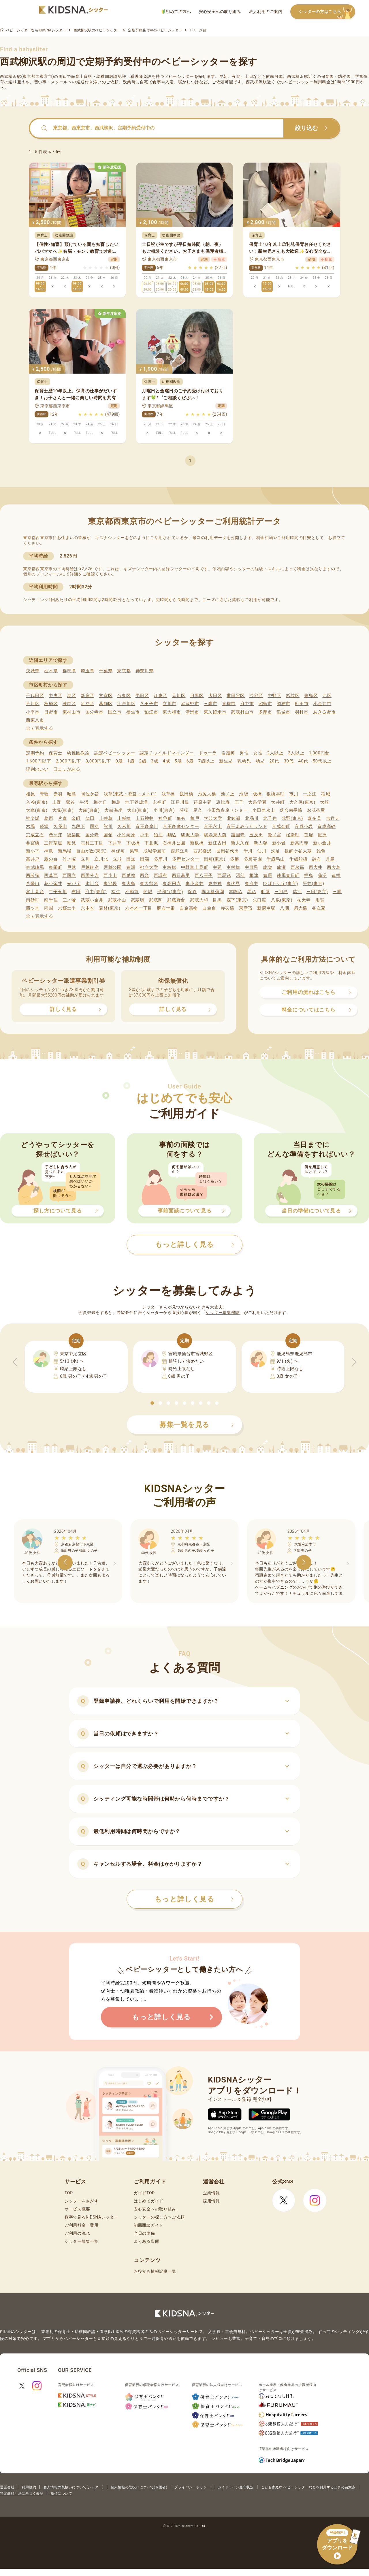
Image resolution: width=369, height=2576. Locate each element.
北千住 (270, 818)
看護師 (228, 753)
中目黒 (251, 867)
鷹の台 (51, 859)
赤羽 (57, 793)
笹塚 (308, 834)
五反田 (256, 834)
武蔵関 (156, 900)
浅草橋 (168, 793)
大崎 (324, 802)
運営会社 (7, 2487)
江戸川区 (126, 703)
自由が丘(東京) (91, 851)
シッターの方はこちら (327, 12)
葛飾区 (105, 703)
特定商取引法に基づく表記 (21, 2494)
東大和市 (172, 712)
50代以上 (322, 761)
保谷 (192, 891)
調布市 (283, 703)
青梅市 (229, 703)
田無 (130, 859)
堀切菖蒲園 (213, 891)
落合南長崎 (291, 810)
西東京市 (35, 720)
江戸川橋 (180, 802)
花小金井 (53, 883)
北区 (326, 695)
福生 (115, 891)
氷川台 (92, 883)
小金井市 (322, 703)
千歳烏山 (276, 859)
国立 (94, 826)
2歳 (142, 761)
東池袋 (110, 883)
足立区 (87, 703)
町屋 (265, 891)
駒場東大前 (215, 834)
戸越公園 (112, 867)
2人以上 (275, 753)
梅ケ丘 (100, 802)
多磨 (234, 859)
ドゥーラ (208, 753)
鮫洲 (322, 834)
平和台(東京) (170, 891)
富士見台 (35, 891)
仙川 (261, 851)
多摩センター (185, 859)
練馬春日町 (288, 875)
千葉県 (105, 670)
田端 (144, 859)
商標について (61, 2494)
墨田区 (142, 695)
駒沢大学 (190, 834)
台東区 (124, 695)
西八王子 (204, 875)
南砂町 (32, 900)
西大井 (315, 867)
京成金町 (281, 826)
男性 (244, 753)
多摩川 (160, 859)
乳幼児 (244, 761)
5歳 (178, 761)
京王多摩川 (146, 826)
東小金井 (194, 883)
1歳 (130, 761)
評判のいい (37, 769)
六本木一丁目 (138, 908)
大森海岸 (113, 810)
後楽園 (73, 834)
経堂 (44, 826)
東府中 (251, 883)
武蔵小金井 (92, 900)
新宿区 (87, 695)
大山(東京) (138, 810)
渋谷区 (256, 695)
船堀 (147, 891)
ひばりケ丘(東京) (280, 883)
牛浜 (84, 802)
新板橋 (197, 843)
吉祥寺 (333, 818)
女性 (257, 753)
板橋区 (51, 703)
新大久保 (240, 843)
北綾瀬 (233, 818)
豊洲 (130, 867)
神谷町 (165, 818)
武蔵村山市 (242, 712)
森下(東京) (237, 900)
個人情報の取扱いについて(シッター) (73, 2487)
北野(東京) (292, 818)
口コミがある (66, 769)
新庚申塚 (266, 908)
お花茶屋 (316, 810)
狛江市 (151, 712)
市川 (293, 793)
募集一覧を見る (196, 1425)
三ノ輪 (69, 900)
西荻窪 (32, 875)
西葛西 (51, 875)
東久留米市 (215, 712)
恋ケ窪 (55, 834)
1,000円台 (319, 753)
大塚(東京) (63, 810)
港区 (71, 695)
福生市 (133, 712)
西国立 (69, 875)
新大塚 (260, 843)
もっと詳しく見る (194, 1899)
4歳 (166, 761)
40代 (303, 761)
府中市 (247, 703)
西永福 (297, 867)
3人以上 (296, 753)
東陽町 (55, 867)
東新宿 (246, 908)
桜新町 (293, 834)
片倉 (62, 818)
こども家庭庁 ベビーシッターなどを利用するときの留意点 (308, 2487)
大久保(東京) (302, 802)
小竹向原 (126, 834)
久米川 (124, 826)
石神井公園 (174, 843)
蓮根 (336, 875)
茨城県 (32, 670)
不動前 (132, 891)
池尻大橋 (207, 793)
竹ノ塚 (69, 859)
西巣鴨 (128, 875)
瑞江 (297, 891)
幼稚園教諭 (78, 753)
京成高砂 (326, 826)
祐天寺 (304, 900)
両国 (48, 908)
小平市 (32, 712)
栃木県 (51, 670)
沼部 (240, 875)
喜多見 (314, 818)
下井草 (115, 843)
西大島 (333, 867)
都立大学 (149, 867)
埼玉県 (87, 670)
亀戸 (194, 818)
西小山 (110, 875)
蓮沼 (322, 875)
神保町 (118, 851)
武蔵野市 (190, 703)
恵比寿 (223, 802)
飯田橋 (186, 793)
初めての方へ (176, 11)
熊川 (107, 826)
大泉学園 (257, 802)
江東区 (160, 695)
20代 (274, 761)
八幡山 (32, 883)
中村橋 (233, 867)
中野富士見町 (194, 867)
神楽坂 (32, 818)
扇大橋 (300, 908)
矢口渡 (259, 900)
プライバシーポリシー (192, 2487)
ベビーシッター (179, 76)
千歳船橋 (298, 859)
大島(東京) (37, 810)
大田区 (215, 695)
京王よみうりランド (247, 826)
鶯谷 (70, 802)
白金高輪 (189, 908)
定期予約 (35, 753)
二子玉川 (58, 891)
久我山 (60, 826)
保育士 (55, 753)
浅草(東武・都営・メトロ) (130, 793)
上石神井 (144, 818)
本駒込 (235, 891)
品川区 (178, 695)
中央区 (55, 695)
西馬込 (224, 875)
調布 (316, 859)
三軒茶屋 (53, 843)
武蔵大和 (199, 900)
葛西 (48, 818)
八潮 (284, 908)
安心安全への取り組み (220, 11)
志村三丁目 (92, 843)
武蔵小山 (117, 900)
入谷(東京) (37, 802)
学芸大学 (213, 818)
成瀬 (281, 867)
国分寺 (92, 834)
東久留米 (149, 883)
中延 (217, 867)
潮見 (71, 843)
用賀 (319, 900)
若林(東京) (110, 908)
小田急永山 (263, 810)
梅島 (116, 802)
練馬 (267, 875)
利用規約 (29, 2487)
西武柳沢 (202, 851)
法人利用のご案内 (265, 11)
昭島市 (265, 703)
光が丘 (73, 883)
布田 (75, 891)
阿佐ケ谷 (90, 793)
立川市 (169, 703)
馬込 (251, 891)
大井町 (278, 802)
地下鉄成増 (136, 802)
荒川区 (32, 703)
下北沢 (151, 843)
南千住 (51, 900)
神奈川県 (144, 670)
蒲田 (89, 818)
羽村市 (301, 712)
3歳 (154, 761)
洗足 (275, 851)
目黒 (217, 900)
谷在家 (318, 908)
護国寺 (238, 834)
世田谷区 (236, 695)
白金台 (209, 908)
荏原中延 (202, 802)
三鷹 (337, 891)
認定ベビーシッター (114, 753)
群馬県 (69, 670)
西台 (144, 875)
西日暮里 (181, 875)
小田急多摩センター (227, 810)
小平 (144, 834)
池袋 (243, 793)
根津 (253, 875)
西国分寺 (90, 875)
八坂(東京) (282, 900)
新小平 (32, 851)
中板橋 (169, 867)
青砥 (44, 793)
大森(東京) (89, 810)
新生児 (226, 761)
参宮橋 (32, 843)
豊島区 (311, 695)
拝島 (308, 875)
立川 (85, 859)
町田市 (301, 703)
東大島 (128, 883)
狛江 (158, 834)
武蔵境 (137, 900)
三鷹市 (210, 703)
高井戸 (32, 859)
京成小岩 (304, 826)
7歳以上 (206, 761)
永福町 (159, 802)
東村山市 (72, 712)
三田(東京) (317, 891)
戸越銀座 (90, 867)
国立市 (115, 712)
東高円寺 (172, 883)
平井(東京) (313, 883)
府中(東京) (96, 891)
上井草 (106, 818)
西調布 (160, 875)
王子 (239, 802)
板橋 (257, 793)
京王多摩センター (181, 826)
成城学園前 (154, 851)
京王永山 (213, 826)
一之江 (310, 793)
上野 (56, 802)
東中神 (215, 883)
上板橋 (124, 818)
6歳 (190, 761)
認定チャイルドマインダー (167, 753)
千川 (248, 851)
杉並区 (293, 695)
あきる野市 (324, 712)
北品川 (252, 818)
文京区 (105, 695)
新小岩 (279, 843)
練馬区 (69, 703)
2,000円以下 (68, 761)
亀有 (181, 818)
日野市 (51, 712)
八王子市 (149, 703)
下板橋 (133, 843)
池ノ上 (227, 793)
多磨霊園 (253, 859)
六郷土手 (67, 908)
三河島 (281, 891)
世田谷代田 (227, 851)
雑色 (321, 851)
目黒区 (197, 695)
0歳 (119, 761)
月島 (330, 859)
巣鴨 (134, 851)
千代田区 (35, 695)
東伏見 (233, 883)
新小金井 (322, 843)
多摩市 (265, 712)
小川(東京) (164, 810)
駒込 (171, 834)
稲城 (325, 793)
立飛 (117, 859)
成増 (267, 867)
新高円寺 (299, 843)
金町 (75, 818)
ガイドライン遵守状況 (236, 2487)
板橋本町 (275, 793)
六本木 (87, 908)
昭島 (71, 793)
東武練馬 (35, 867)
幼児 (260, 761)
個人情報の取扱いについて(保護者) (139, 2487)
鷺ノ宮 (274, 834)
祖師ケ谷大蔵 (298, 851)
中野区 (274, 695)
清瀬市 (192, 712)
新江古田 (217, 843)
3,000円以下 (98, 761)
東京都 (124, 670)
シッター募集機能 (223, 1312)
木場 (30, 826)
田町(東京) (214, 859)
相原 (30, 793)
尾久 (197, 810)
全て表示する (39, 728)
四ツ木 (32, 908)
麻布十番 (166, 908)
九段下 (78, 826)
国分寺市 (94, 712)
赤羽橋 (227, 908)
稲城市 (283, 712)
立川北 (101, 859)
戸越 (71, 867)
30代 (288, 761)
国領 (107, 834)
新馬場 (64, 851)
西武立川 (180, 851)
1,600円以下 (38, 761)
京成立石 (35, 834)
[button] (152, 1403)
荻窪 (184, 810)
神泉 (48, 851)
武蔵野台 (176, 900)
